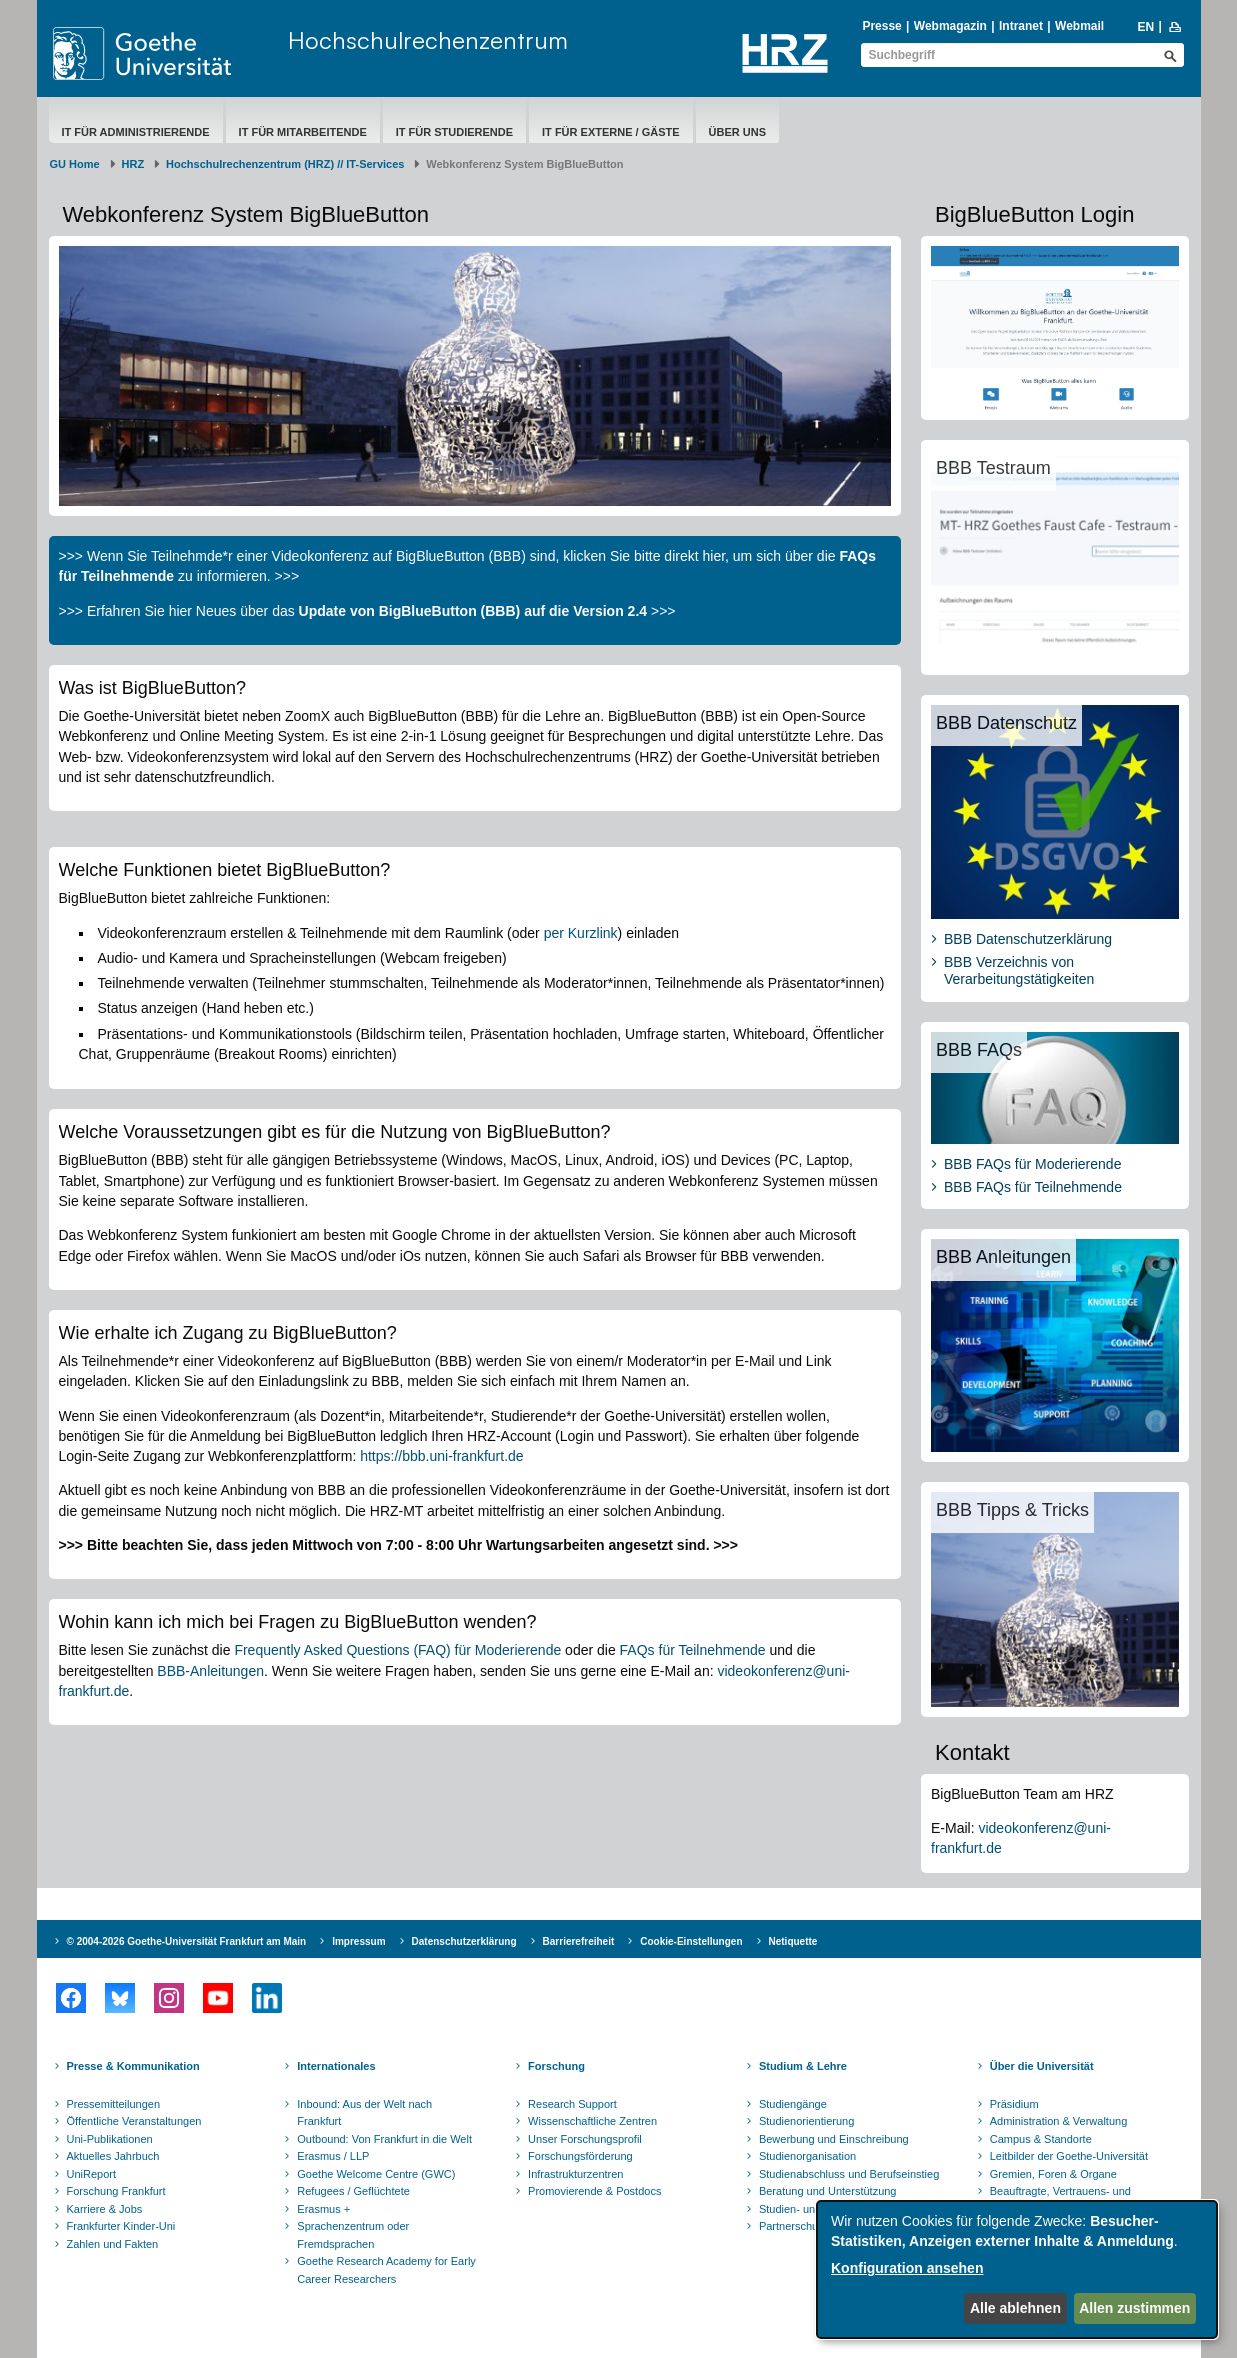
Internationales (336, 2066)
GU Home (75, 164)
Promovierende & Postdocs (594, 2191)
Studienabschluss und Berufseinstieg (849, 2174)
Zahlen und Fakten (113, 2244)
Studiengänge (793, 2104)
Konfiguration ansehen (907, 2268)
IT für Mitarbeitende (303, 132)
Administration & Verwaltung (1059, 2121)
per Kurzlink (581, 933)
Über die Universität (1042, 2066)
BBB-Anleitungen (210, 1671)
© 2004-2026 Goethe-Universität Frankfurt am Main (187, 1941)
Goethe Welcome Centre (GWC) (376, 2174)
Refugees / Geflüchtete (353, 2191)
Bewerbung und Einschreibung (834, 2139)
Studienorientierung (806, 2121)
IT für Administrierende (136, 132)
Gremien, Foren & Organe (1053, 2174)
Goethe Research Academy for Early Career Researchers (386, 2270)
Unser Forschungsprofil (585, 2139)
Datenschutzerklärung (464, 1941)
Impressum (358, 1941)
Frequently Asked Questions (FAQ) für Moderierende (397, 1650)
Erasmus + (323, 2209)
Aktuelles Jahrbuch (113, 2156)
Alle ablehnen (1015, 2308)
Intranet (1021, 26)
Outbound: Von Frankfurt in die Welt (384, 2139)
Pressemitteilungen (114, 2104)
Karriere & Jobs (105, 2209)
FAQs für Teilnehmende (693, 1650)
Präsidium (1014, 2104)
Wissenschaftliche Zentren (592, 2121)
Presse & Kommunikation (133, 2066)
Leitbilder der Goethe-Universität (1069, 2156)
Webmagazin (950, 26)
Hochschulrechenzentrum (428, 40)
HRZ (133, 164)
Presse (881, 26)
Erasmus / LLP (333, 2156)
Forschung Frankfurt (116, 2191)
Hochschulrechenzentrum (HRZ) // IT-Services (285, 164)
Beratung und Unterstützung (828, 2191)
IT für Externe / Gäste (611, 132)
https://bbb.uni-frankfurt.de (441, 1456)
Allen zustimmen (1134, 2308)
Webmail (1079, 26)
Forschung (556, 2066)
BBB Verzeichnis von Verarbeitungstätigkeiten (1019, 971)
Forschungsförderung (580, 2156)
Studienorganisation (807, 2156)
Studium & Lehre (803, 2066)
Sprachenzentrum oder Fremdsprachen (353, 2235)
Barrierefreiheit (579, 1941)
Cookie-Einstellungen (691, 1941)
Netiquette (793, 1941)
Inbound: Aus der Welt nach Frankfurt (364, 2113)
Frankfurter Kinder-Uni (121, 2226)
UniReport (92, 2174)
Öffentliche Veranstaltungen (134, 2121)
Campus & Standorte (1041, 2139)
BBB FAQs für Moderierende (1032, 1164)
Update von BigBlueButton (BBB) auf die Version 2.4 (473, 611)
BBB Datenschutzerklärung (1028, 939)
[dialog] (1017, 2269)
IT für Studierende (454, 132)
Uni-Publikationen (110, 2139)
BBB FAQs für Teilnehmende (1033, 1187)
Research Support (572, 2104)
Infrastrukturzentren (575, 2174)
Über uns (737, 132)
